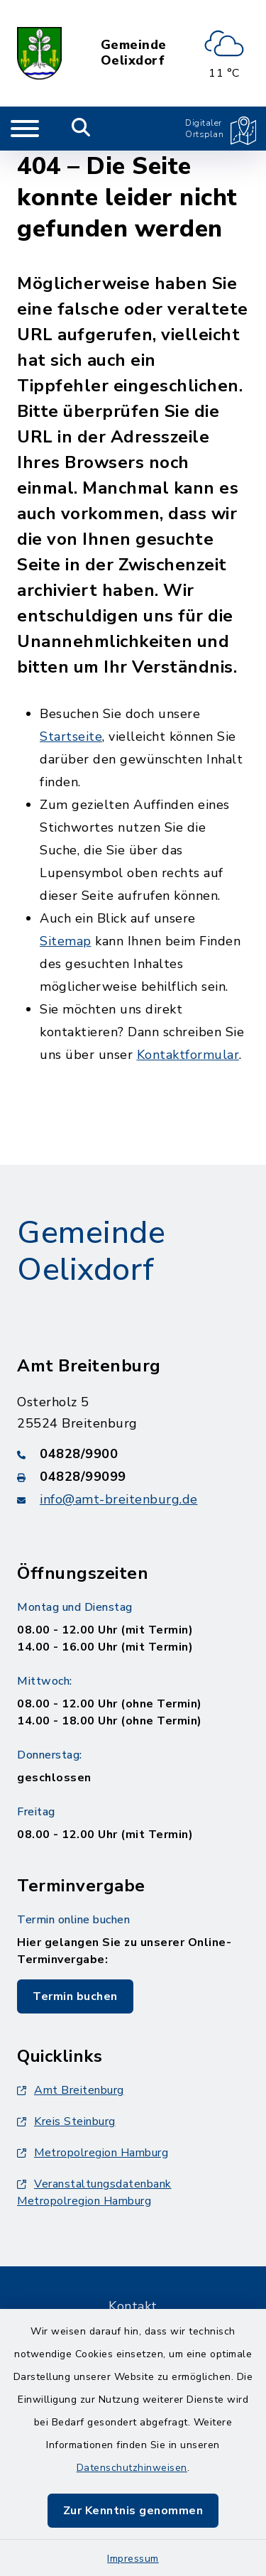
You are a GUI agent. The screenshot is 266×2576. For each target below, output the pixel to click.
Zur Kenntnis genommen (133, 2510)
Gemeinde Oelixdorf (134, 53)
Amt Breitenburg (70, 2090)
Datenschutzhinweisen (132, 2467)
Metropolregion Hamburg (92, 2153)
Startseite (71, 736)
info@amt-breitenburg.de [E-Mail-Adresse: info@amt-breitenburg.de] (119, 1499)
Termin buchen (75, 1996)
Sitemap (66, 941)
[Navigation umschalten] (25, 128)
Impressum (133, 2558)
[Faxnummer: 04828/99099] (133, 1476)
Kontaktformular (188, 1054)
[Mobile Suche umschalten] (81, 129)
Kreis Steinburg (66, 2121)
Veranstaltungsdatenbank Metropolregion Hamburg (94, 2192)
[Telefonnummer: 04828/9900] (133, 1453)
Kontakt (133, 2306)
